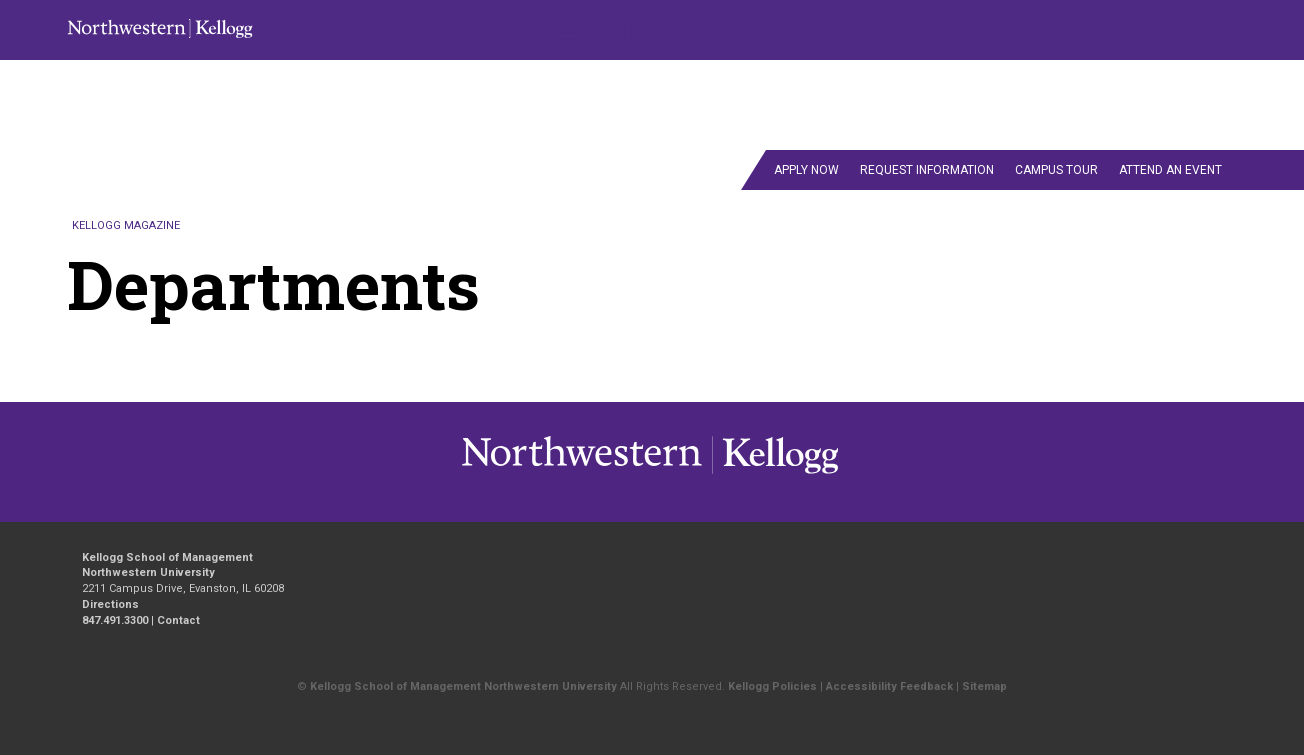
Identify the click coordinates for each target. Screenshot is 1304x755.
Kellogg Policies (772, 686)
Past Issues (1081, 125)
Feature (700, 125)
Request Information (927, 170)
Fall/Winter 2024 (1020, 81)
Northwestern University (775, 473)
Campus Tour (1056, 170)
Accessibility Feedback (889, 686)
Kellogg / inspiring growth (582, 473)
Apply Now (806, 170)
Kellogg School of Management (167, 557)
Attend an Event (1170, 170)
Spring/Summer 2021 (515, 81)
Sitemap (984, 686)
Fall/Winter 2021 (652, 81)
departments (816, 125)
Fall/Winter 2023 (897, 81)
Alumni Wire (953, 125)
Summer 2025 (582, 125)
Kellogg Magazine (126, 225)
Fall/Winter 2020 (377, 81)
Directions (110, 604)
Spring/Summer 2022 (1160, 81)
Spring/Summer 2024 (413, 125)
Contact (1189, 125)
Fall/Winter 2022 (774, 81)
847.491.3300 (115, 620)
